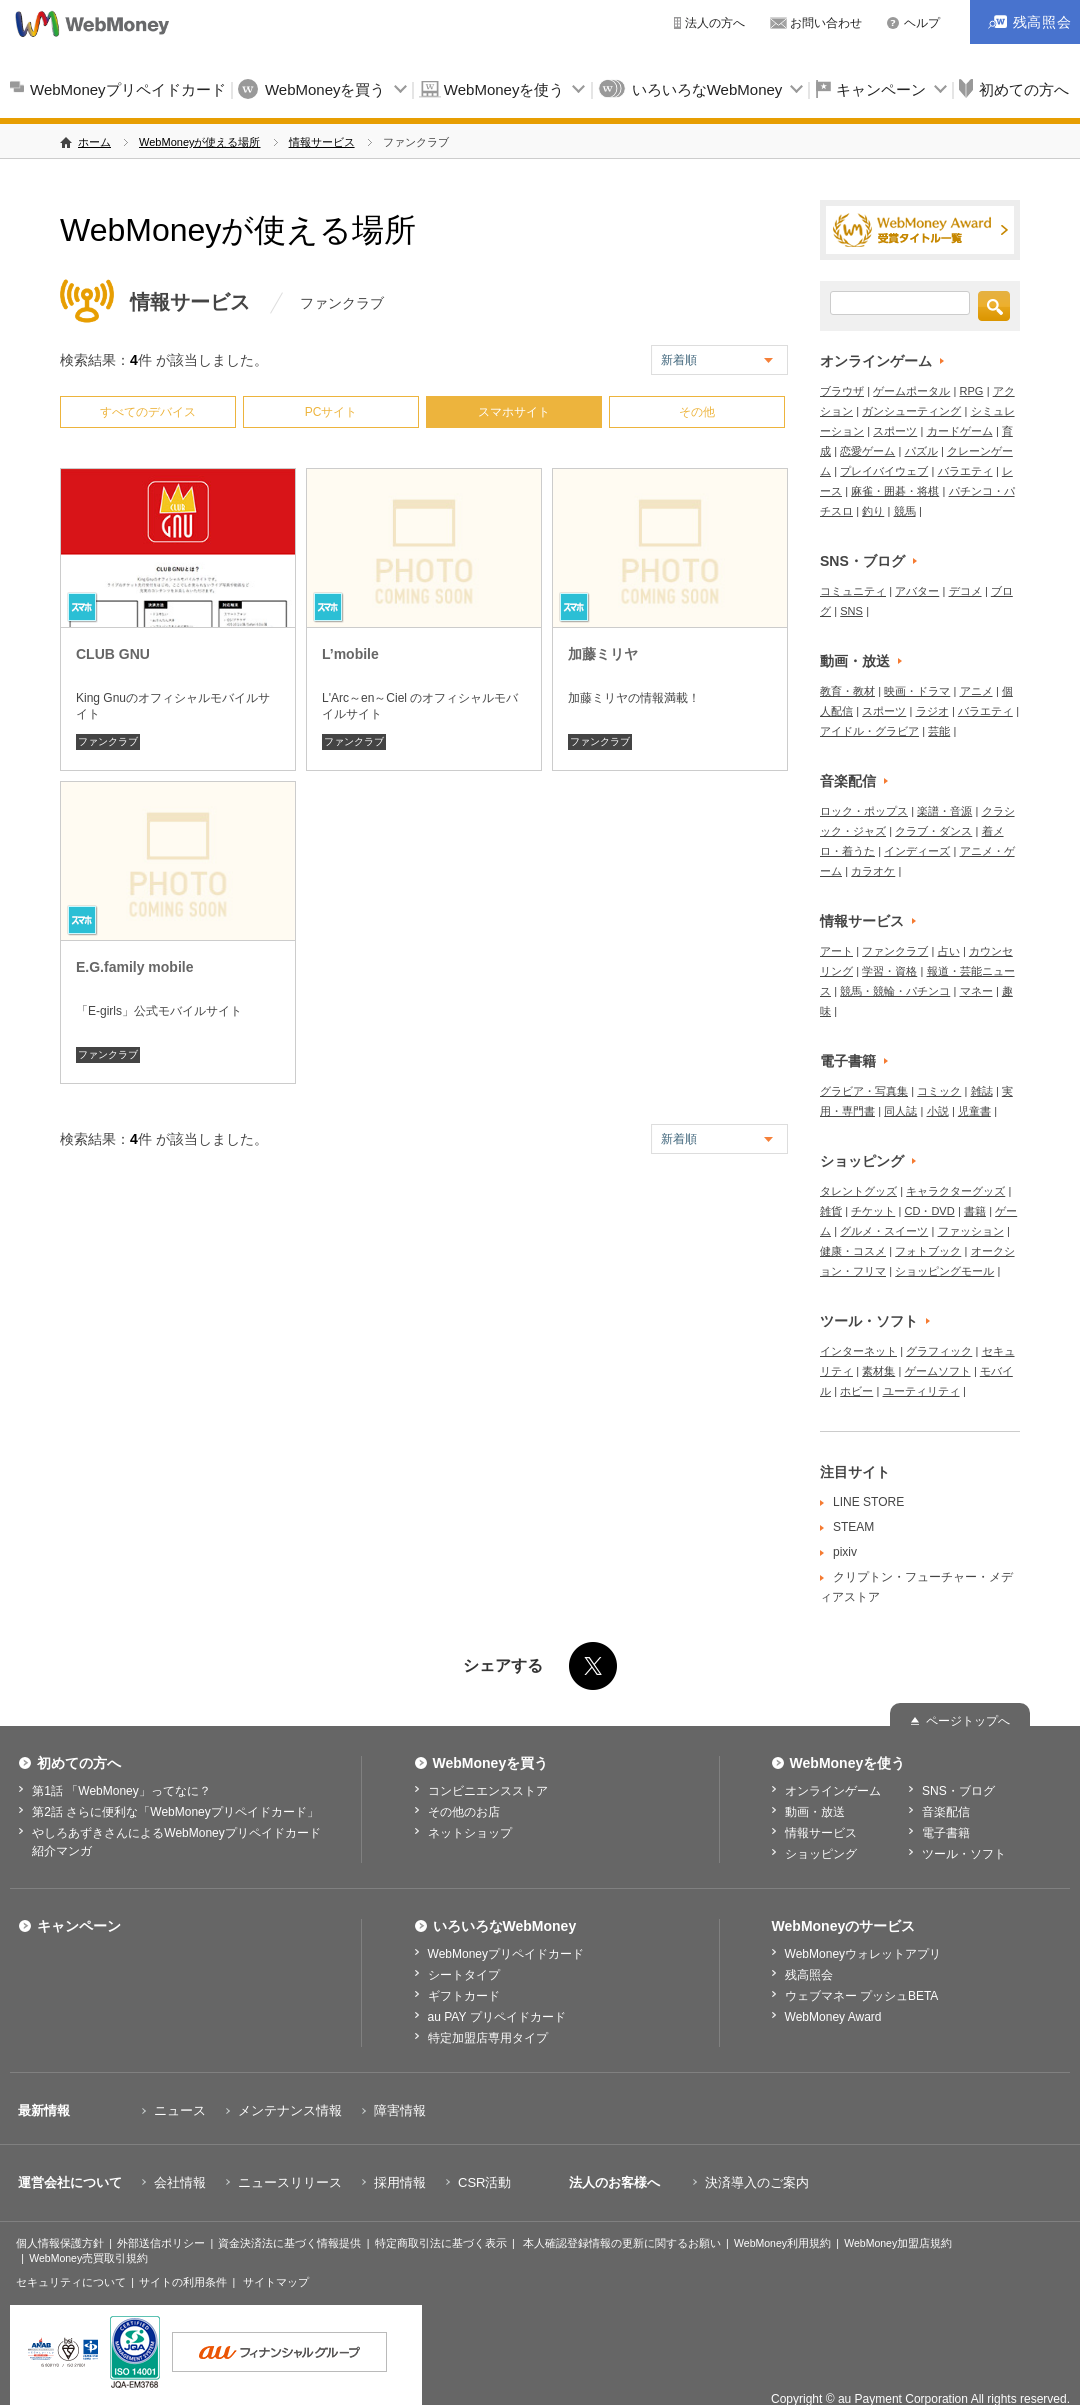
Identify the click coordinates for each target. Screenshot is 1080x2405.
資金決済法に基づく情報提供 (289, 2243)
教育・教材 (847, 691)
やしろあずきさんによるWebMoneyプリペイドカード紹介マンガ (176, 1842)
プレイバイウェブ (884, 471)
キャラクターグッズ (955, 1191)
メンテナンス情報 (290, 2110)
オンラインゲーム (876, 361)
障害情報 (400, 2110)
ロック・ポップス (864, 811)
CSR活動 (484, 2182)
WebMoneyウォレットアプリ (863, 1954)
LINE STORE (868, 1502)
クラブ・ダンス (933, 831)
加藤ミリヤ (603, 654)
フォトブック (928, 1251)
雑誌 (982, 1091)
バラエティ (965, 471)
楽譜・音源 (944, 811)
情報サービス (322, 142)
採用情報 (400, 2182)
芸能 (939, 731)
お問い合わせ (826, 23)
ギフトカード (464, 1996)
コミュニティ (853, 591)
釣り (873, 511)
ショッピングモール (944, 1271)
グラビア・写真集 (864, 1091)
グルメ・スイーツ (884, 1231)
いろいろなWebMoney (707, 89)
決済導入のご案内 (757, 2182)
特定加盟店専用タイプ (488, 2038)
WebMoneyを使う (504, 89)
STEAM (853, 1527)
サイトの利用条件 (183, 2282)
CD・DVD (930, 1211)
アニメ (976, 691)
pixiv (845, 1552)
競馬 (905, 511)
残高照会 (809, 1975)
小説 (938, 1111)
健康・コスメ (853, 1251)
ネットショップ (470, 1833)
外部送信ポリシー (161, 2243)
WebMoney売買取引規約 (88, 2258)
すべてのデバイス (148, 412)
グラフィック (939, 1351)
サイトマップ (276, 2282)
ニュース (180, 2110)
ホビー (856, 1391)
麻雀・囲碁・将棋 (895, 491)
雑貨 (831, 1211)
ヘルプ (922, 23)
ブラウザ (842, 391)
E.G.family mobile (134, 967)
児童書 (974, 1111)
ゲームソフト (938, 1371)
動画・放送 (855, 661)
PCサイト (331, 412)
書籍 (975, 1211)
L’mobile (350, 654)
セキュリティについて (71, 2282)
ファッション (971, 1231)
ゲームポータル (911, 391)
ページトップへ (968, 1721)
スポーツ (895, 431)
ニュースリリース (290, 2182)
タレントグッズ (858, 1191)
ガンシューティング (911, 411)
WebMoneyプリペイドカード (128, 89)
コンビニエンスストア (488, 1791)
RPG (972, 391)
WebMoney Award (833, 2017)
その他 (697, 412)
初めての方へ (79, 1763)
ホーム (94, 142)
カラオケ (873, 871)
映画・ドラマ (917, 691)
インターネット (858, 1351)
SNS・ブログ (862, 561)
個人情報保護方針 (60, 2243)
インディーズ (917, 851)
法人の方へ (715, 23)
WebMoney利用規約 (782, 2243)
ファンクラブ (108, 741)
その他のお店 (464, 1812)
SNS (851, 611)
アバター (917, 591)
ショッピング (862, 1161)
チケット (873, 1211)
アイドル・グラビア (869, 731)
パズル (921, 451)
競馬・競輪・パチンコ (895, 991)
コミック (939, 1091)
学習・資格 (889, 971)
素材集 (878, 1371)
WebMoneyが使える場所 (199, 142)
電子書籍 (848, 1061)
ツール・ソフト (869, 1321)
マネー (976, 991)
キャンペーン (881, 89)
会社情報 (180, 2182)
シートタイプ (464, 1975)
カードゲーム (960, 431)
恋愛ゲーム (867, 451)
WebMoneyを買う (325, 89)
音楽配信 (848, 781)
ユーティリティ (921, 1391)
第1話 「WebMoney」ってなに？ (121, 1791)
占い (949, 951)
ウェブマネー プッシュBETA (862, 1996)
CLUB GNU (113, 654)
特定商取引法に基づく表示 (441, 2243)
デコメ (965, 591)
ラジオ (932, 711)
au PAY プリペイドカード (497, 2017)
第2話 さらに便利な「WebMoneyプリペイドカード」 (175, 1812)
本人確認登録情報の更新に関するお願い (622, 2243)
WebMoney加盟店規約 (898, 2243)
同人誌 (900, 1111)
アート (836, 951)
